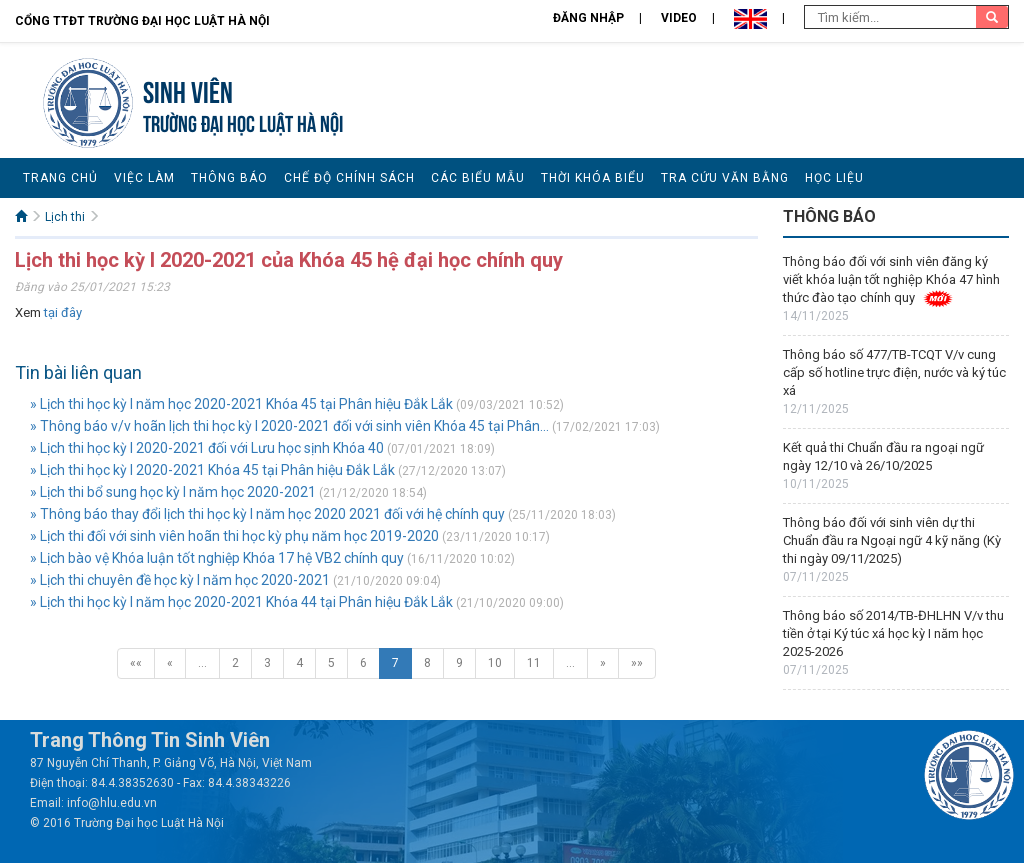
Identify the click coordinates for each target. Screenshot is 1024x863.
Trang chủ (60, 178)
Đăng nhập (588, 18)
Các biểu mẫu (478, 178)
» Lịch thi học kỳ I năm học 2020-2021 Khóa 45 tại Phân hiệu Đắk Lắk (241, 404)
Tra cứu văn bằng (725, 178)
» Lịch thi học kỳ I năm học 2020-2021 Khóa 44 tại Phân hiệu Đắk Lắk (241, 602)
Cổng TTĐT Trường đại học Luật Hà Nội (142, 21)
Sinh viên (188, 89)
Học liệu (834, 178)
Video (679, 18)
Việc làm (144, 178)
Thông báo (229, 178)
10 (495, 663)
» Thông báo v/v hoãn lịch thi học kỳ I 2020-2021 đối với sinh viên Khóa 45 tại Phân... (289, 426)
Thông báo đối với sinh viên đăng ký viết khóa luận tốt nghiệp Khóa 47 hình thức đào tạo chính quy (891, 279)
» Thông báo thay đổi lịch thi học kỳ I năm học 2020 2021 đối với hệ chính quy (267, 514)
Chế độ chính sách (349, 178)
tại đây (63, 312)
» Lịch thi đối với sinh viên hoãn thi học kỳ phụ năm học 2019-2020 (234, 536)
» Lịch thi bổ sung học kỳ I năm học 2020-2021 (173, 492)
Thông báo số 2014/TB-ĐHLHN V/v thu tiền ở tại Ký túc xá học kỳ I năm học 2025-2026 (893, 633)
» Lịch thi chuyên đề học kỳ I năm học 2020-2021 (180, 580)
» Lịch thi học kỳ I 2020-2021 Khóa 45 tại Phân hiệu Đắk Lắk (212, 470)
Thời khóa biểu (593, 178)
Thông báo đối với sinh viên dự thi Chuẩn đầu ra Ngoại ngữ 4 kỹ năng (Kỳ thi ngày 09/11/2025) (892, 540)
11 (534, 663)
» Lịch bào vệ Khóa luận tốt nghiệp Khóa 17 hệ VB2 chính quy (217, 558)
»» (637, 663)
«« (136, 663)
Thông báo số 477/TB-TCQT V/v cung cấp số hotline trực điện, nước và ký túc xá (894, 372)
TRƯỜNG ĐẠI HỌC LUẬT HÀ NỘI (243, 121)
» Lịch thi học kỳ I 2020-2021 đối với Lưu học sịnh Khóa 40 (207, 448)
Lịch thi (65, 217)
